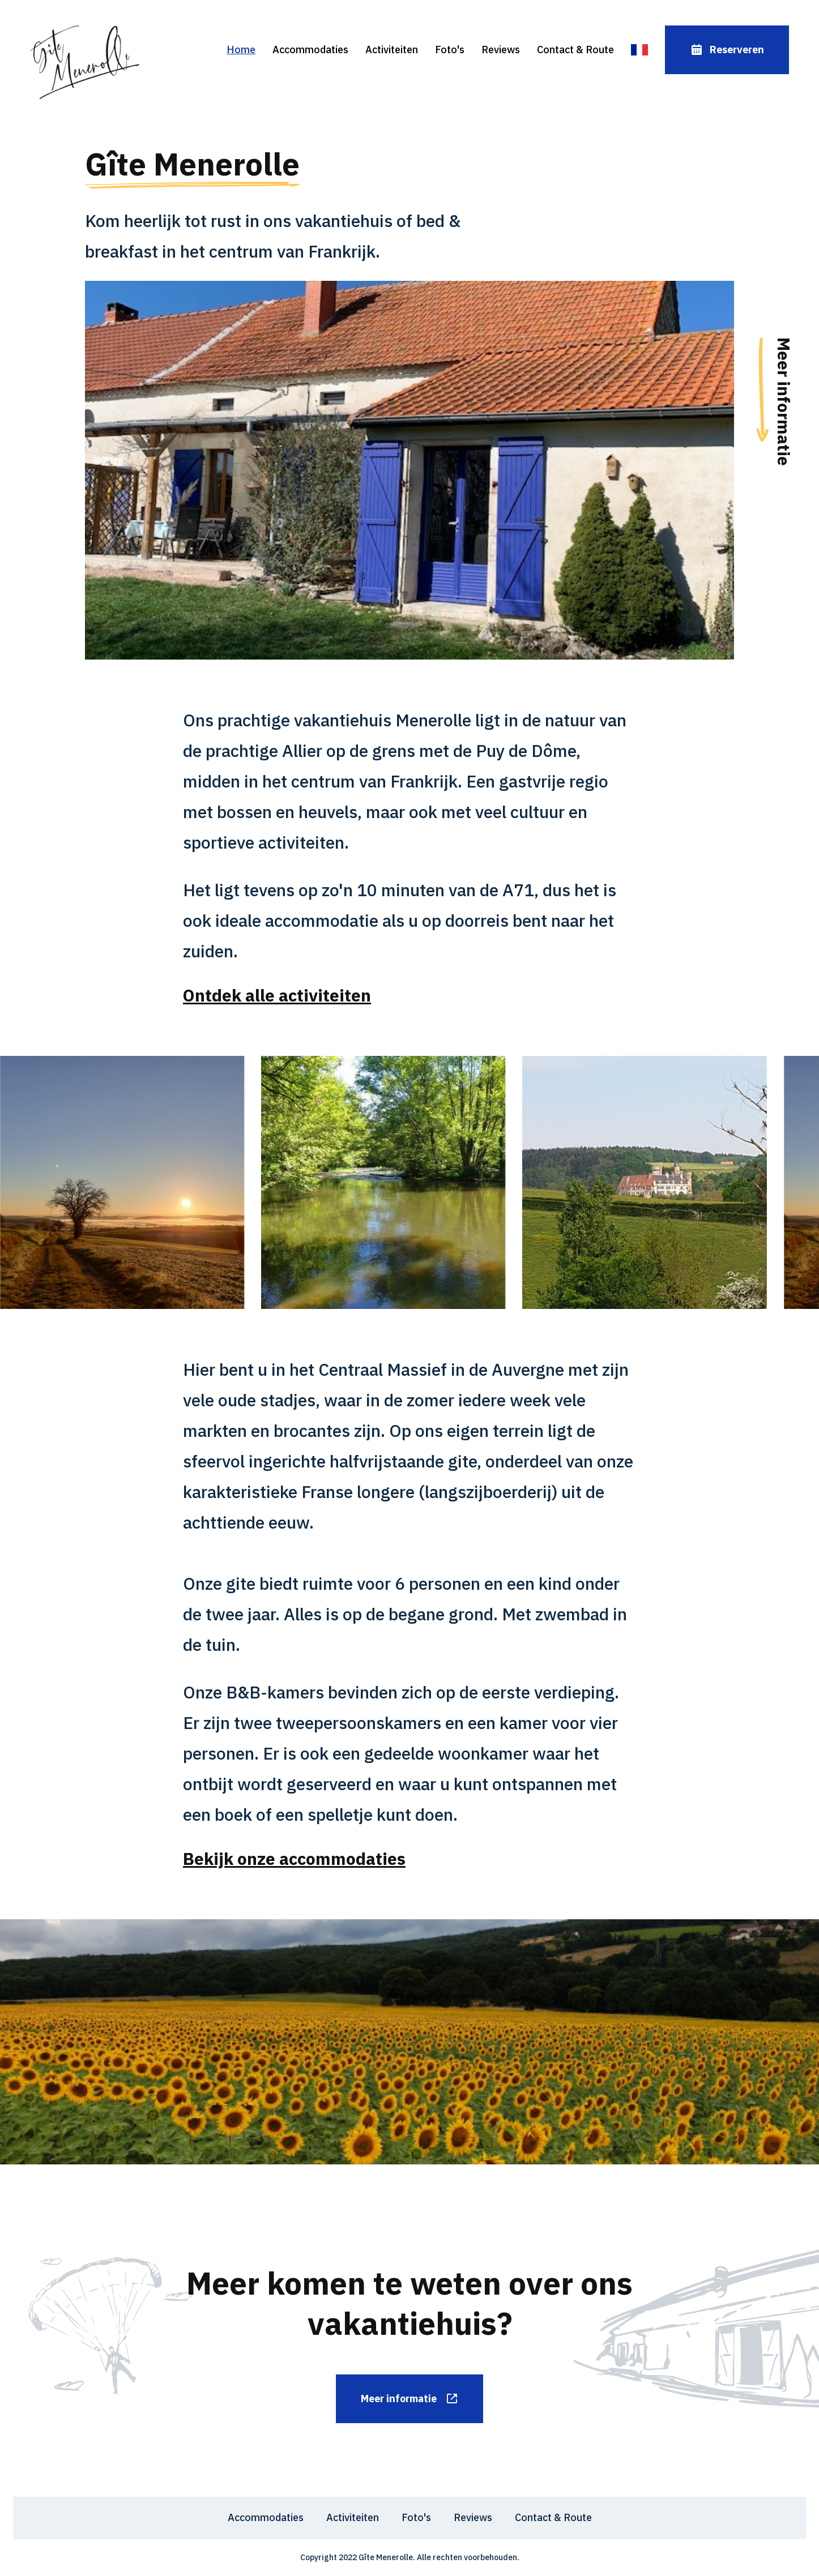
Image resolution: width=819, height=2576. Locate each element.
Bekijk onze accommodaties (294, 1858)
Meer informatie (410, 2399)
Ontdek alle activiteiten (277, 995)
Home (241, 49)
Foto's (449, 49)
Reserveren (727, 50)
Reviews (500, 49)
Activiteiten (391, 49)
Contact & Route (575, 49)
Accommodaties (310, 49)
